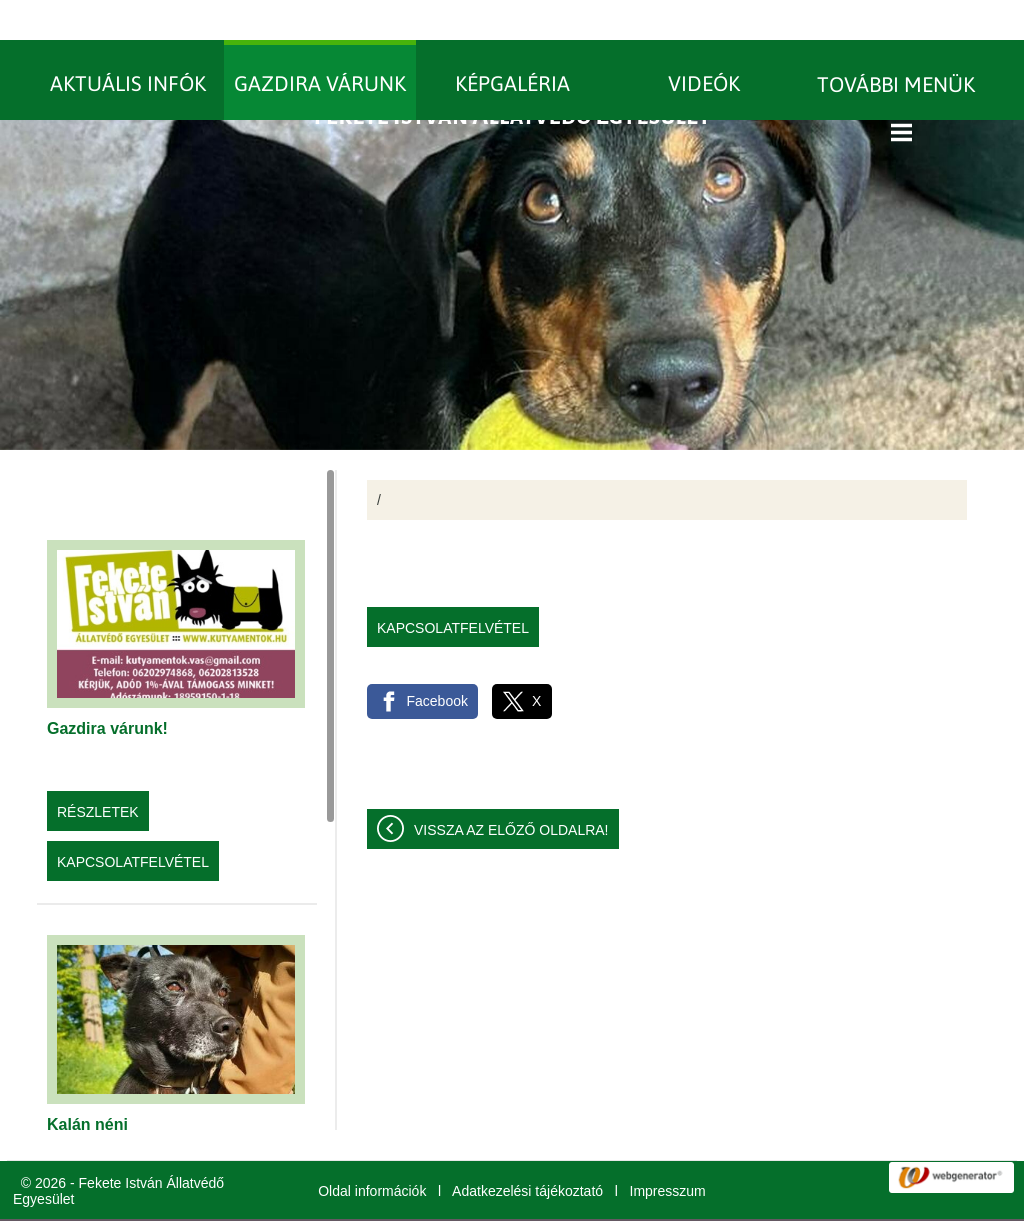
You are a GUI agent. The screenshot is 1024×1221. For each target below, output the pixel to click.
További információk (807, 1200)
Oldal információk (372, 1151)
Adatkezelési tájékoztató (527, 1151)
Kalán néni (87, 1084)
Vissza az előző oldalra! (511, 790)
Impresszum (668, 1151)
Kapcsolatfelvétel (133, 822)
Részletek (98, 772)
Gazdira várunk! (107, 688)
